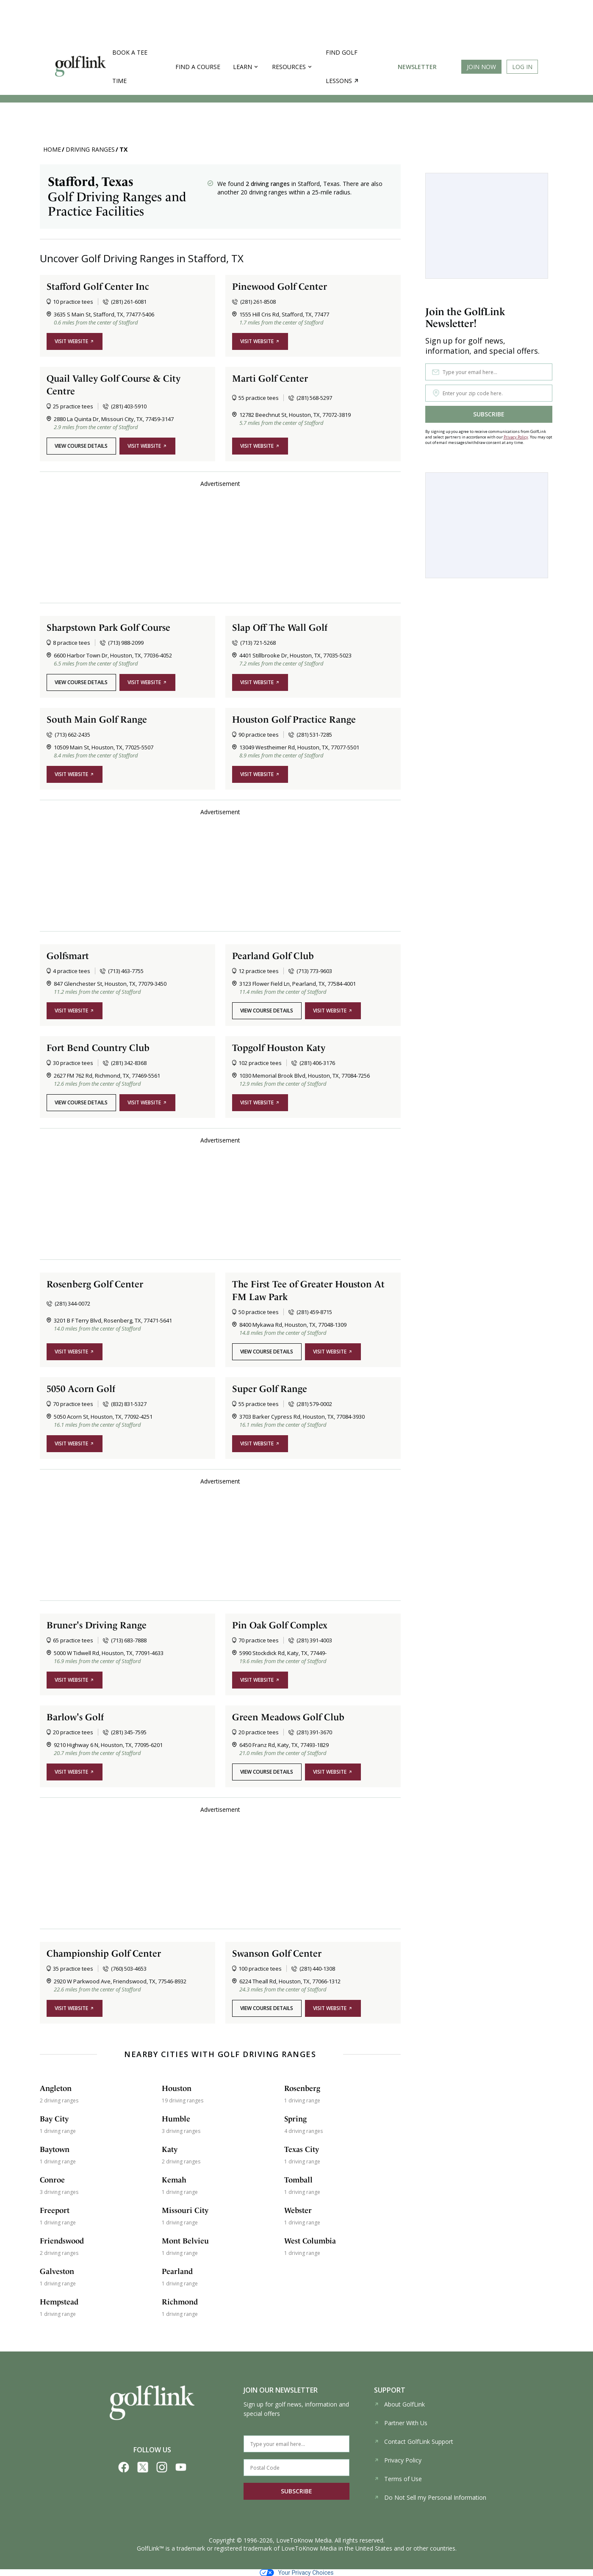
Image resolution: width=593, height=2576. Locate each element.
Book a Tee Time (129, 66)
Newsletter (417, 67)
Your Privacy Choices (297, 2572)
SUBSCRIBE (488, 414)
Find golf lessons (342, 66)
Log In (522, 67)
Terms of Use (398, 2479)
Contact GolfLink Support (413, 2441)
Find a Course (197, 67)
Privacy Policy (516, 437)
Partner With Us (400, 2423)
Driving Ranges (90, 149)
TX (123, 149)
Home (52, 149)
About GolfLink (399, 2404)
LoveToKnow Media (304, 2540)
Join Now (481, 67)
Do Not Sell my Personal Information (430, 2497)
